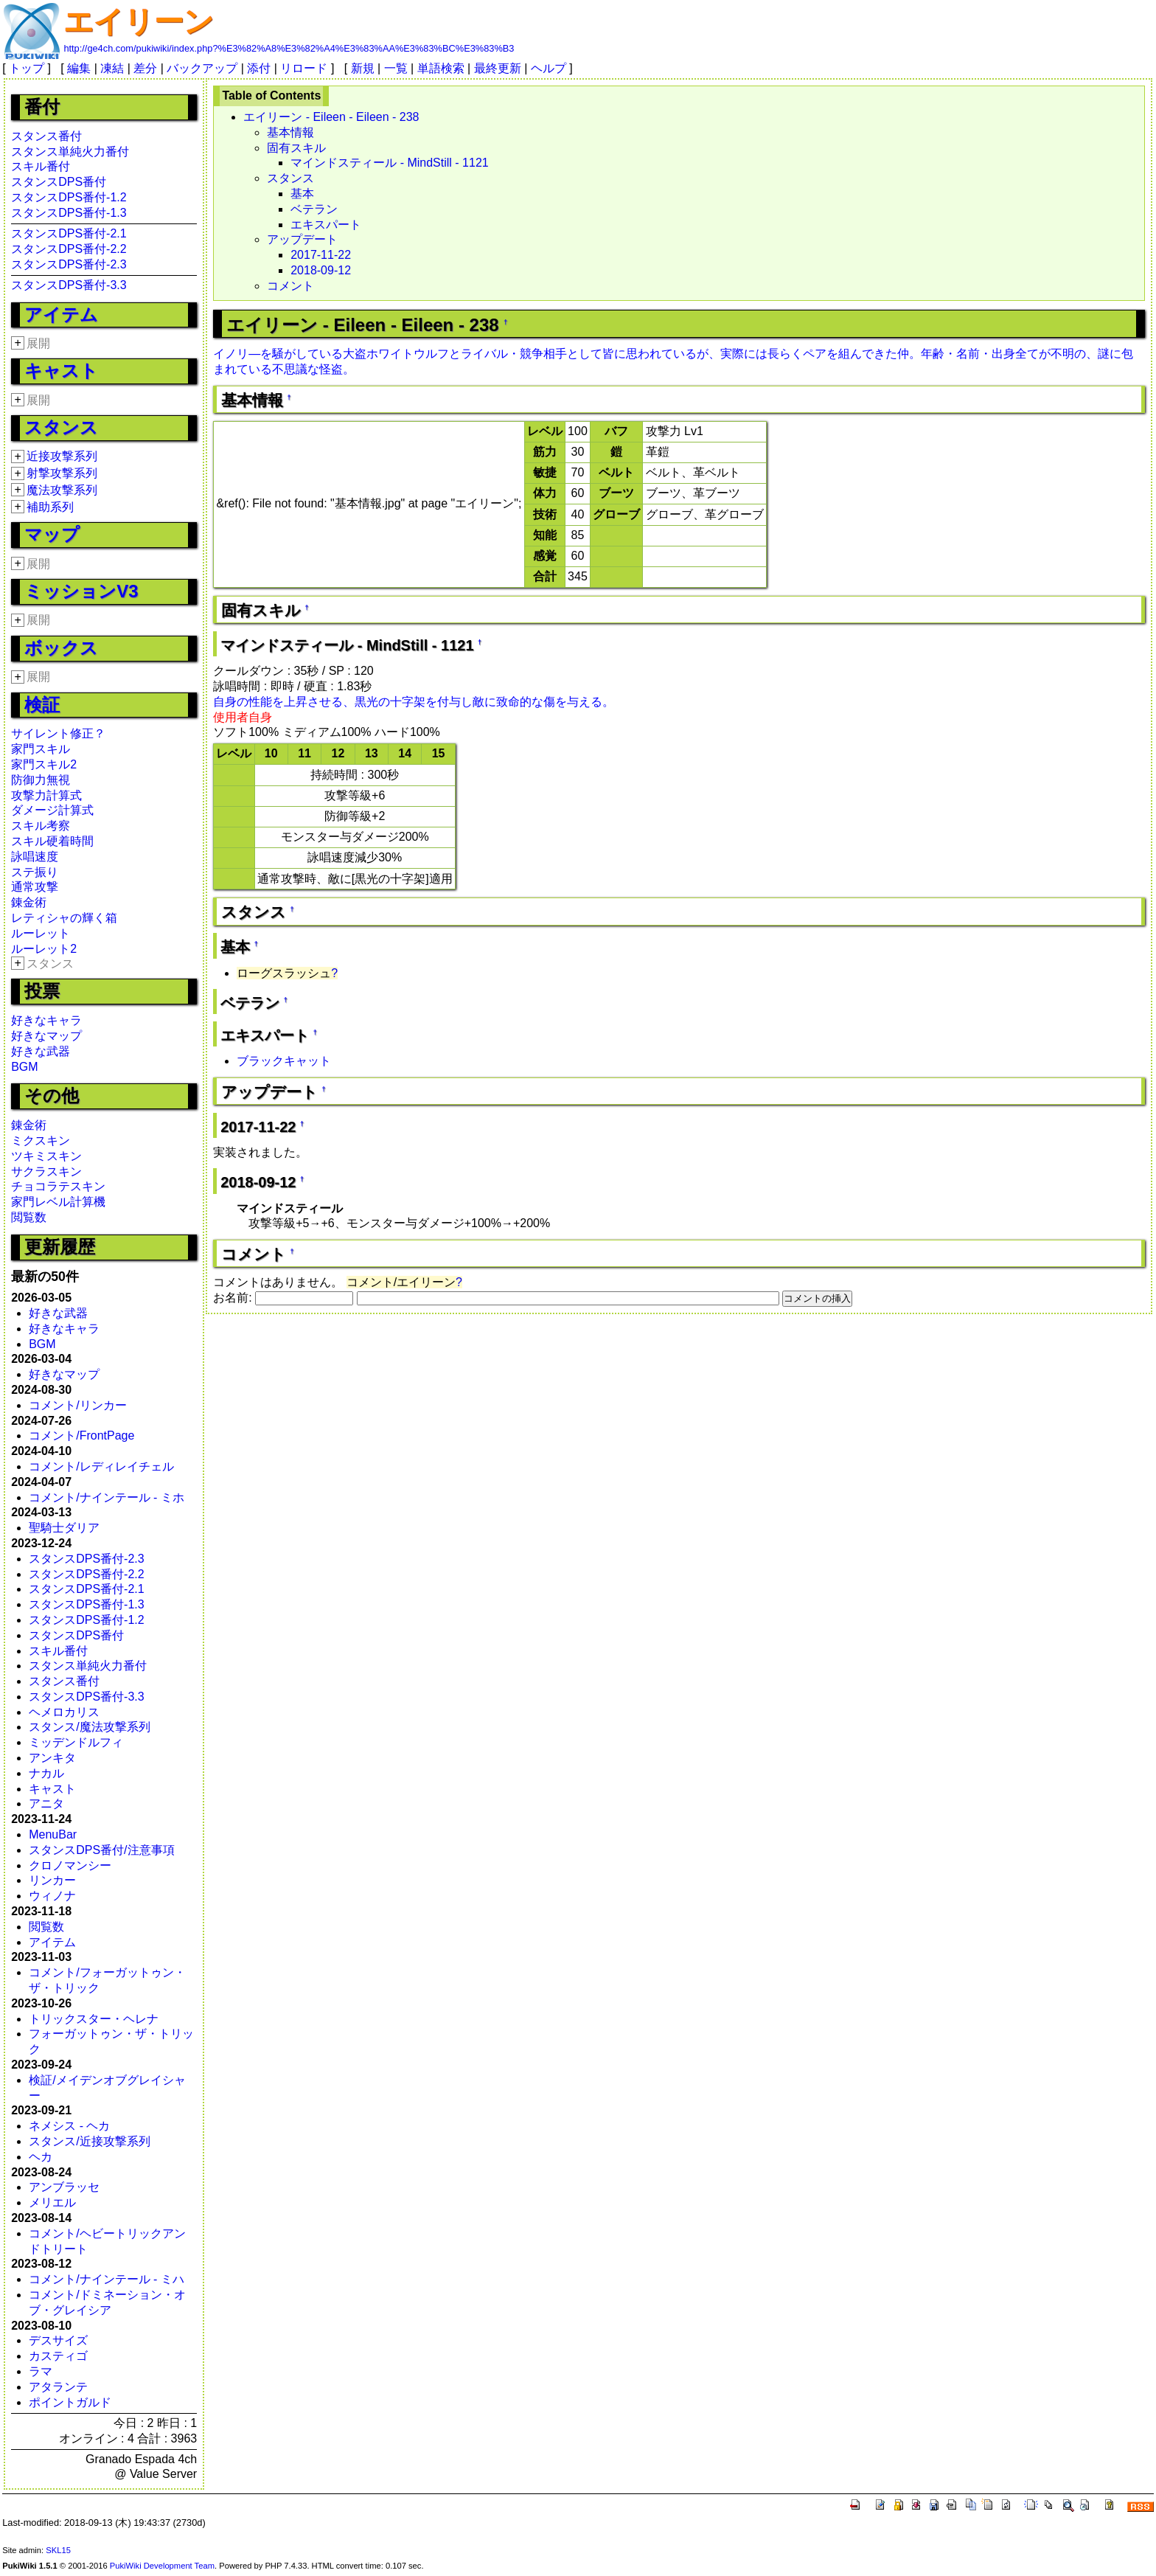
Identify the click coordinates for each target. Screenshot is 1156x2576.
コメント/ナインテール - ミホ (106, 1497)
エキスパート (325, 224)
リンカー (52, 1880)
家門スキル (40, 749)
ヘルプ (548, 68)
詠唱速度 (34, 856)
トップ (26, 68)
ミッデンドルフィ (76, 1742)
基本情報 (290, 132)
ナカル (46, 1773)
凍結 (112, 68)
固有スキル (296, 148)
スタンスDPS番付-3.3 (68, 285)
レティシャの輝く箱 (64, 918)
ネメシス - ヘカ (69, 2126)
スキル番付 (40, 166)
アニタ (46, 1803)
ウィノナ (52, 1895)
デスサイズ (58, 2340)
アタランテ (58, 2387)
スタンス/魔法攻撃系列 (89, 1727)
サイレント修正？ (58, 733)
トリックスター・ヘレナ (94, 2019)
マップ (52, 534)
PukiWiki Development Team (162, 2565)
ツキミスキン (46, 1156)
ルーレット (40, 933)
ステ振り (34, 872)
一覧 (396, 68)
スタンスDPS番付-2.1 (68, 233)
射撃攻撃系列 (62, 473)
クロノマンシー (70, 1865)
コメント (290, 286)
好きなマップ (46, 1036)
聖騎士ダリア (64, 1527)
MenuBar (53, 1834)
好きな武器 (40, 1051)
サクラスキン (46, 1171)
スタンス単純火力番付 (70, 151)
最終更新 (497, 68)
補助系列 (50, 507)
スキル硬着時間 (52, 841)
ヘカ (40, 2156)
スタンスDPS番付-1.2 (68, 197)
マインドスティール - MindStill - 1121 (389, 162)
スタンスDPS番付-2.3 (68, 264)
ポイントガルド (70, 2402)
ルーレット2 (44, 948)
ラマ (40, 2371)
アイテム (61, 314)
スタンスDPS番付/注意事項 (101, 1850)
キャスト (61, 371)
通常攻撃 (34, 887)
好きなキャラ (46, 1020)
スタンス (61, 427)
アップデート (302, 239)
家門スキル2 (44, 764)
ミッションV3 (81, 591)
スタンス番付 (46, 136)
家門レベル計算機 (58, 1201)
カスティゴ (58, 2356)
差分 (145, 68)
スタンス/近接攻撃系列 (89, 2141)
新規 (363, 68)
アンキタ (52, 1758)
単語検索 (440, 68)
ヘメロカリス (64, 1712)
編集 (79, 68)
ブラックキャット (284, 1061)
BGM (24, 1066)
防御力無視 (40, 780)
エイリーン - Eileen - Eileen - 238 (331, 117)
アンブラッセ (64, 2187)
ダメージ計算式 (52, 810)
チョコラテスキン (58, 1186)
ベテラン (314, 209)
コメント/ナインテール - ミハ (106, 2279)
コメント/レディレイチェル (101, 1466)
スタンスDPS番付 (58, 182)
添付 (259, 68)
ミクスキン (40, 1140)
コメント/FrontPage (81, 1435)
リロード (303, 68)
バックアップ (202, 68)
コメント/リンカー (77, 1405)
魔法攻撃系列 (62, 490)
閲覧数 (28, 1217)
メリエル (52, 2202)
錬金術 (28, 902)
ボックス (61, 648)
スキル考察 (40, 825)
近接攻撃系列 (62, 456)
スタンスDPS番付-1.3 (68, 212)
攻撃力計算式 (46, 795)
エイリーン (138, 21)
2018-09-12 (320, 270)
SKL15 (58, 2550)
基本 (302, 193)
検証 (42, 705)
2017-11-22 (320, 255)
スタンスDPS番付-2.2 (68, 249)
